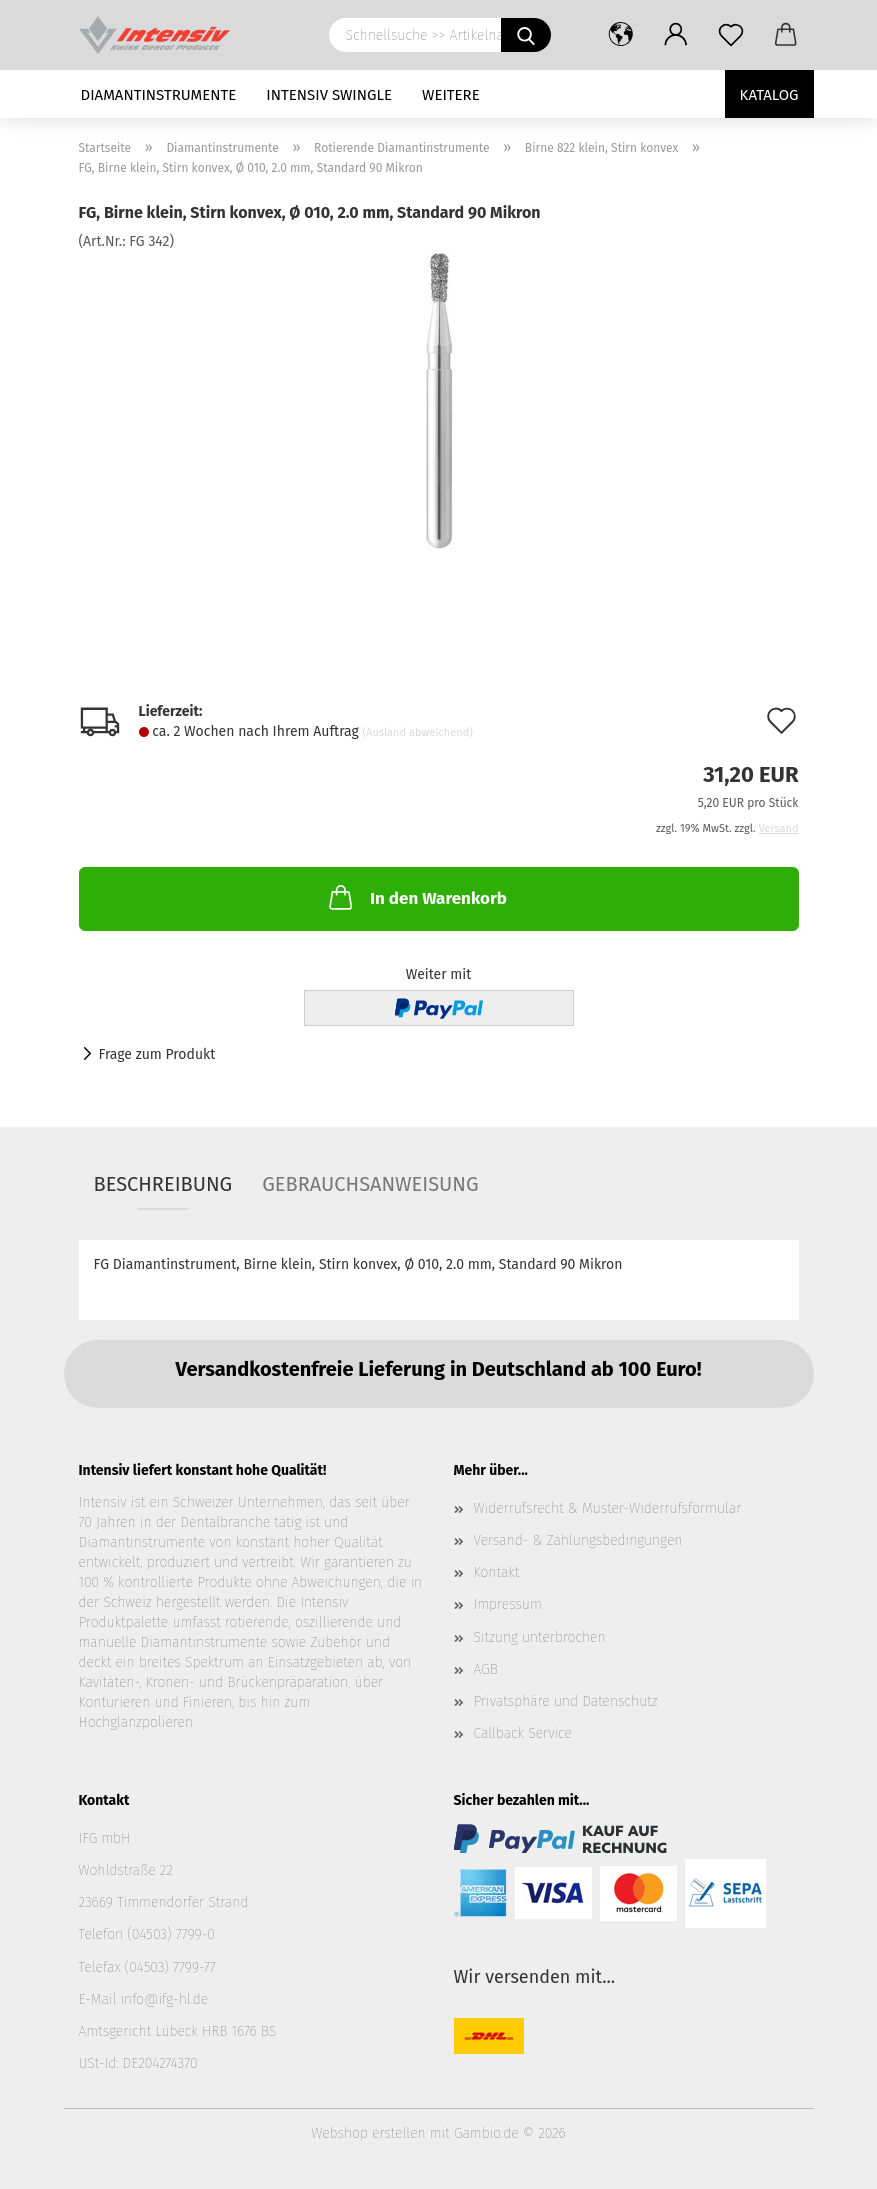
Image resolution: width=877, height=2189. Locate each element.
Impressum (508, 1604)
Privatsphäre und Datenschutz (566, 1701)
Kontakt (497, 1572)
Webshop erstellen (368, 2133)
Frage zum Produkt (157, 1054)
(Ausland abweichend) (418, 732)
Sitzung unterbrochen (540, 1637)
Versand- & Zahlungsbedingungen (578, 1540)
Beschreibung (163, 1184)
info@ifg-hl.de (164, 1999)
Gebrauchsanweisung (370, 1184)
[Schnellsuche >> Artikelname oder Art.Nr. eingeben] (526, 35)
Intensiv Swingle (329, 95)
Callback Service (523, 1733)
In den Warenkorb (416, 897)
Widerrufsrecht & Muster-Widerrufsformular (608, 1508)
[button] (621, 35)
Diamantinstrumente (159, 95)
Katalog (769, 95)
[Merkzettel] (731, 35)
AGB (486, 1669)
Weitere (451, 95)
